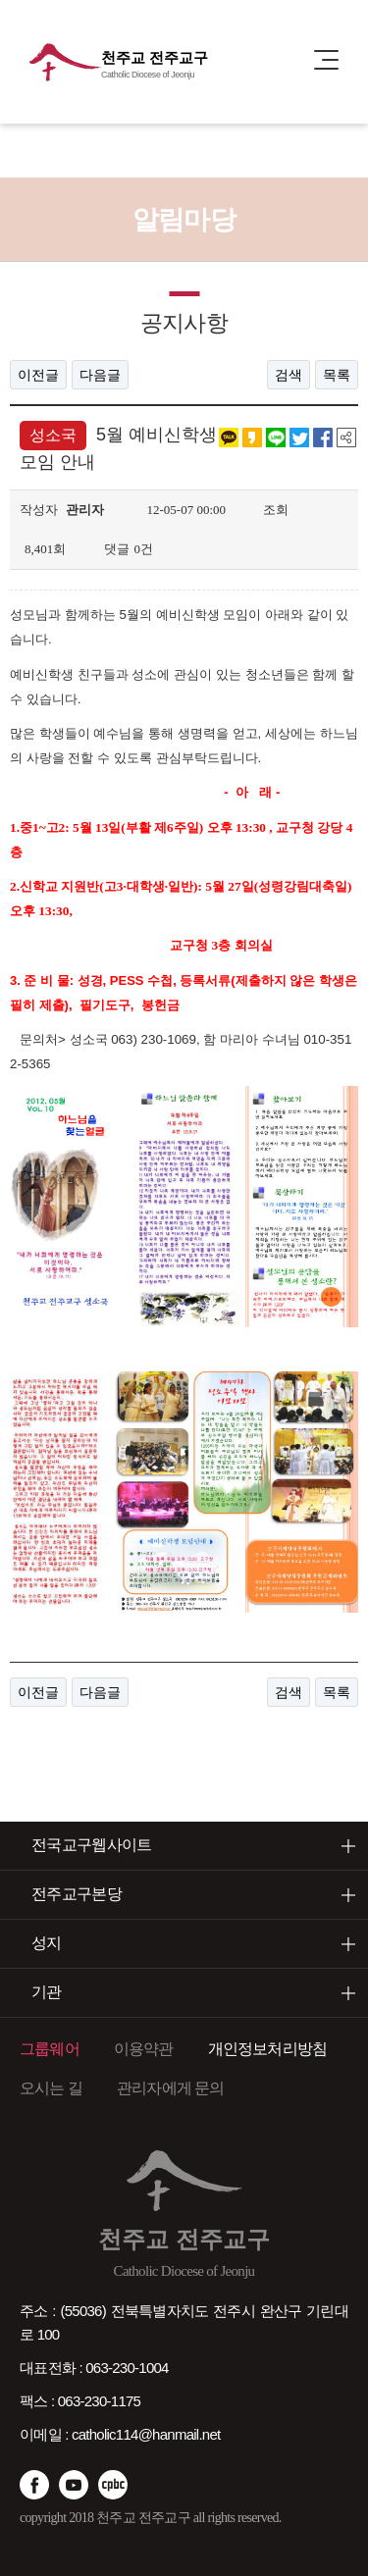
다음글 (100, 375)
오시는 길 (51, 2088)
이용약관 (144, 2048)
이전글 (38, 375)
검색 (288, 375)
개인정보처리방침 (268, 2048)
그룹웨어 (49, 2048)
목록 (336, 375)
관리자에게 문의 (171, 2088)
